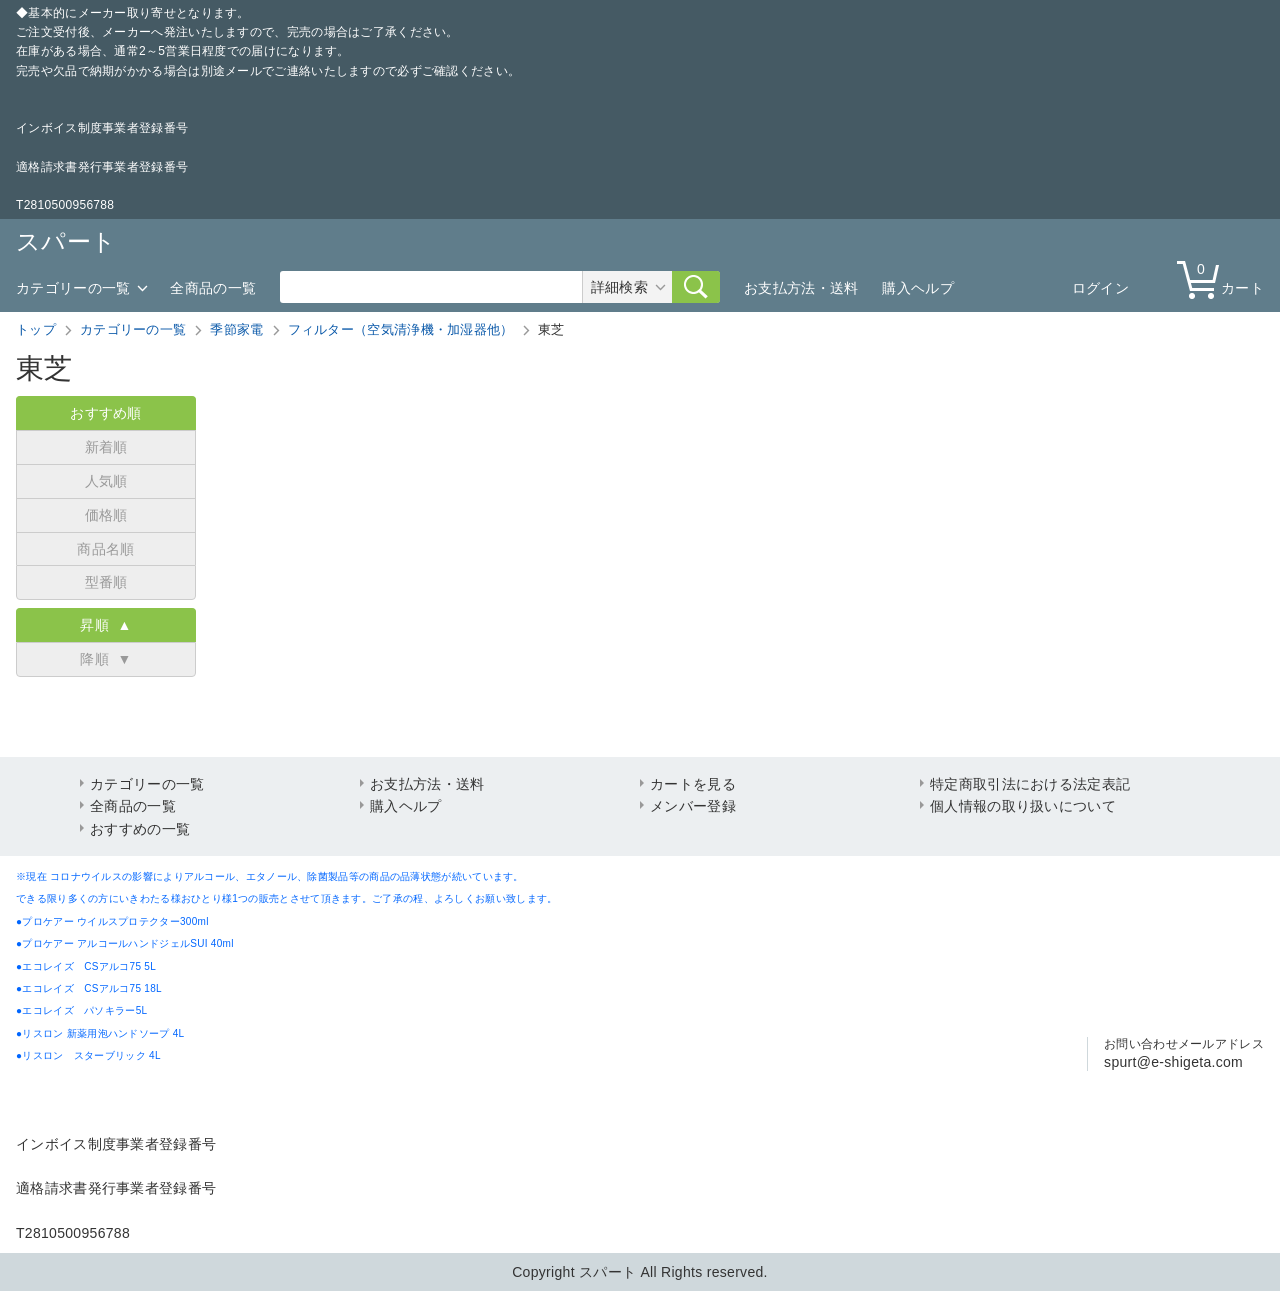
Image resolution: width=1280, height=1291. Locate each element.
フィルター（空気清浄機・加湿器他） (401, 329)
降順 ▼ (105, 659)
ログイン (1100, 288)
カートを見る (693, 784)
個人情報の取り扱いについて (1023, 806)
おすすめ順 (106, 413)
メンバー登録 (693, 806)
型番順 (106, 582)
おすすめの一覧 (140, 829)
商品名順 (105, 549)
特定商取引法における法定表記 (1030, 784)
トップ (36, 329)
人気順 (106, 481)
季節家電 (236, 329)
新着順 (106, 447)
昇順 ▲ (105, 625)
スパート (66, 241)
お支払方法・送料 (801, 288)
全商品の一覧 (213, 288)
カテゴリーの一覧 (73, 288)
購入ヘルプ (918, 288)
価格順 (106, 515)
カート (1225, 278)
